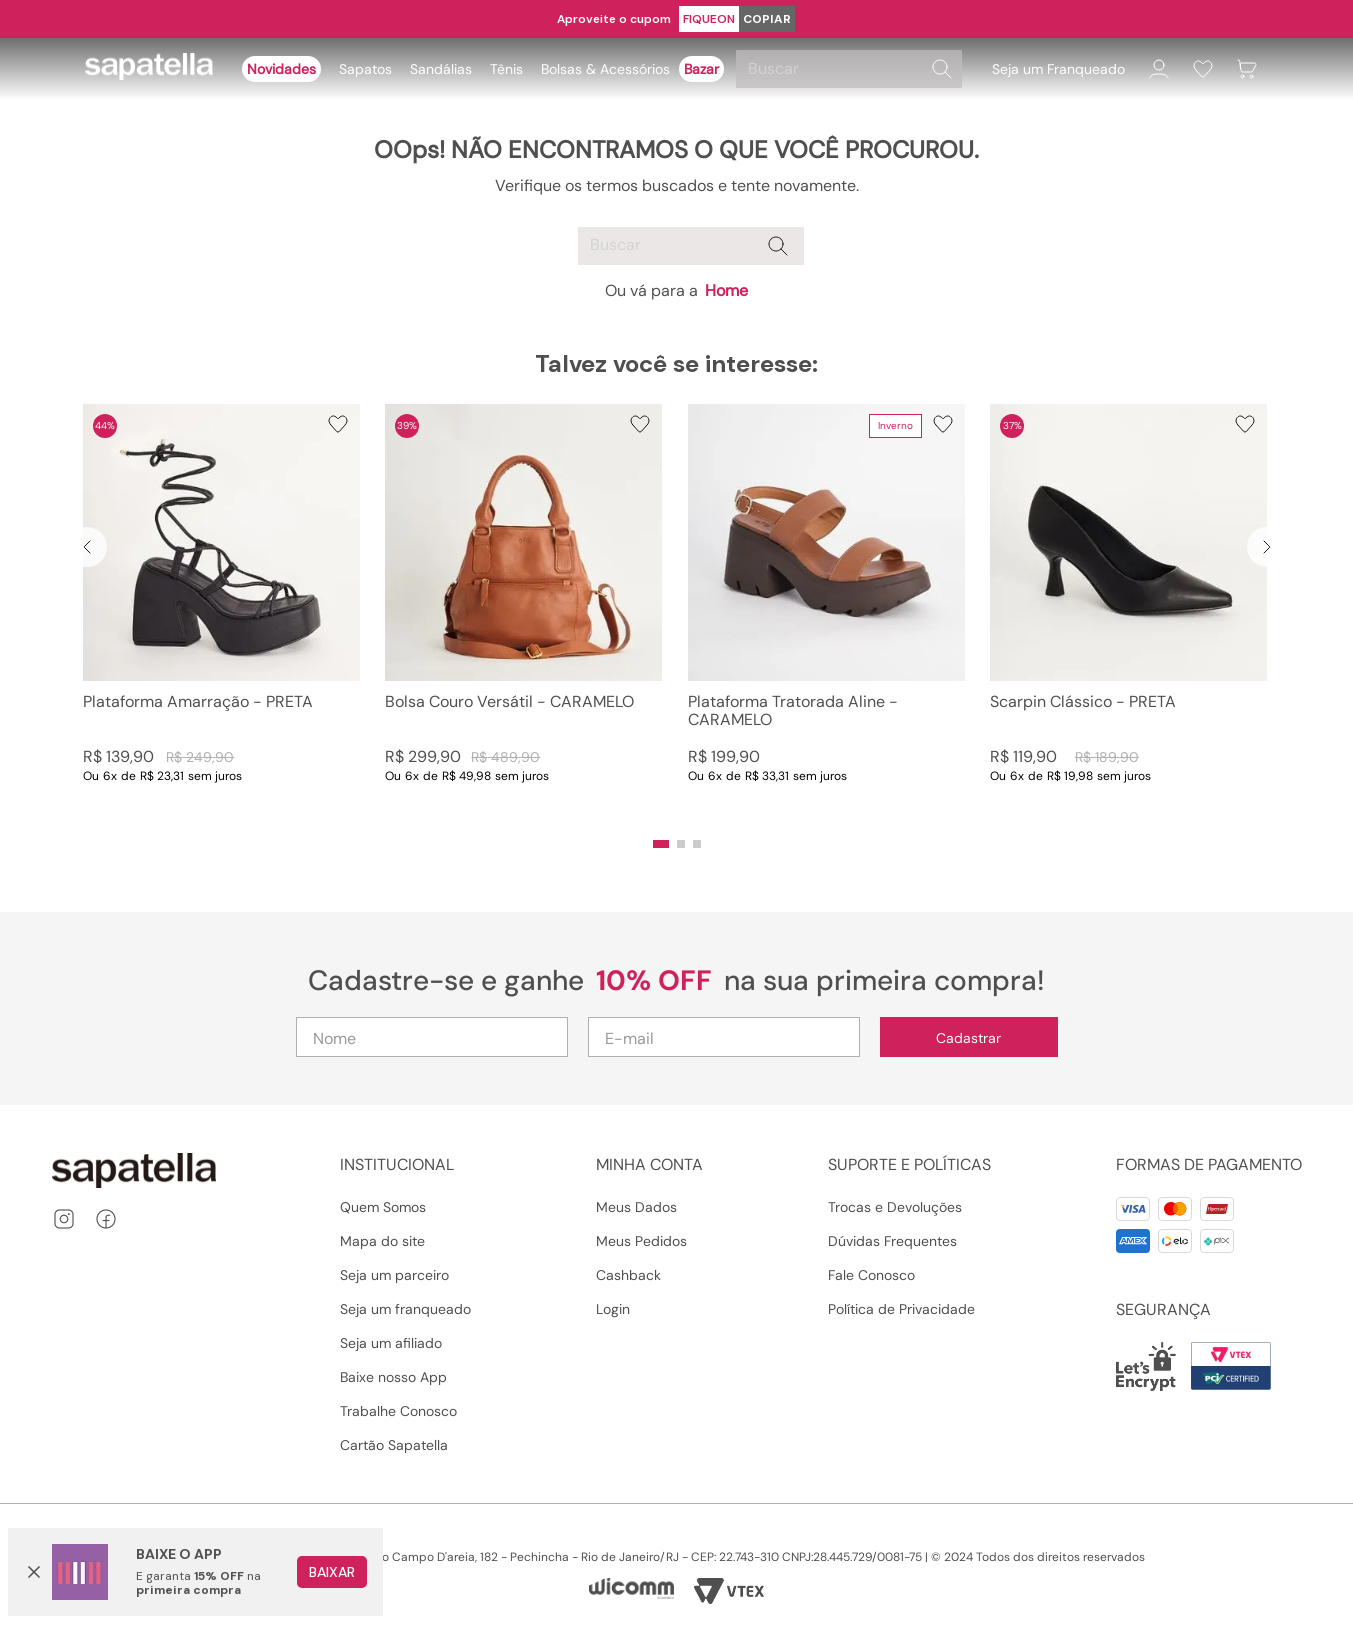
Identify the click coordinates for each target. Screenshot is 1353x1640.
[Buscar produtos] (942, 69)
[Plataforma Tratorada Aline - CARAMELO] (826, 614)
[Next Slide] (1267, 547)
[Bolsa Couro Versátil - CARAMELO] (523, 614)
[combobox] (852, 69)
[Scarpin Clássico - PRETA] (1128, 614)
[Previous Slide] (87, 547)
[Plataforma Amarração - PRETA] (221, 614)
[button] (661, 844)
